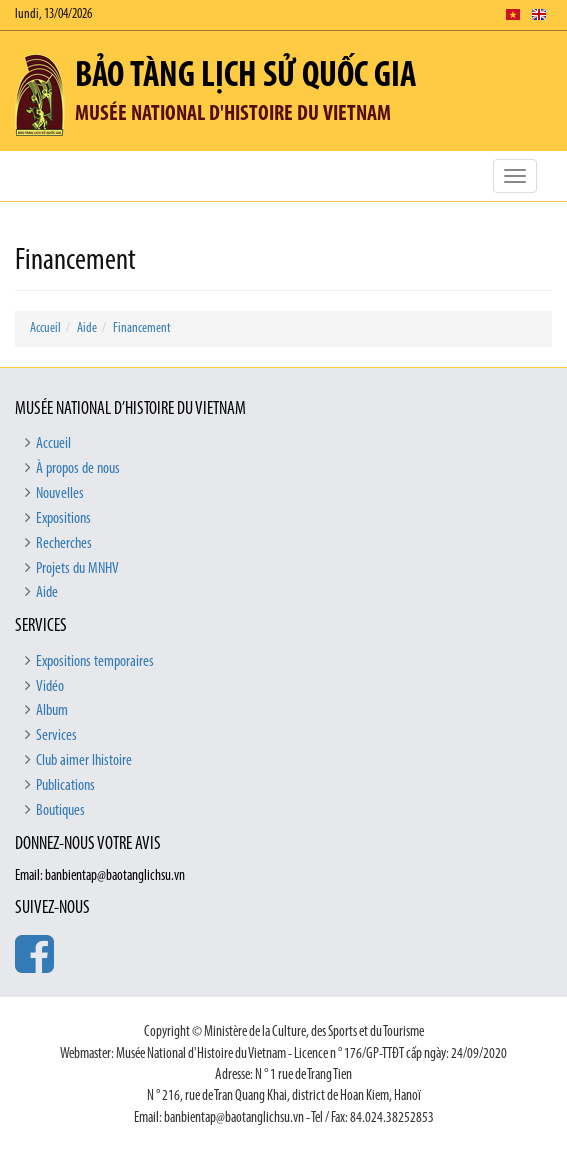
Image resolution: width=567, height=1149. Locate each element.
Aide (87, 328)
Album (52, 711)
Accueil (45, 328)
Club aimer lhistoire (84, 761)
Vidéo (50, 687)
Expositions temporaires (95, 662)
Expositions (63, 519)
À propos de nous (78, 469)
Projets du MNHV (77, 569)
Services (56, 736)
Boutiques (60, 811)
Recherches (64, 544)
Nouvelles (60, 494)
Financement (142, 328)
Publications (65, 786)
